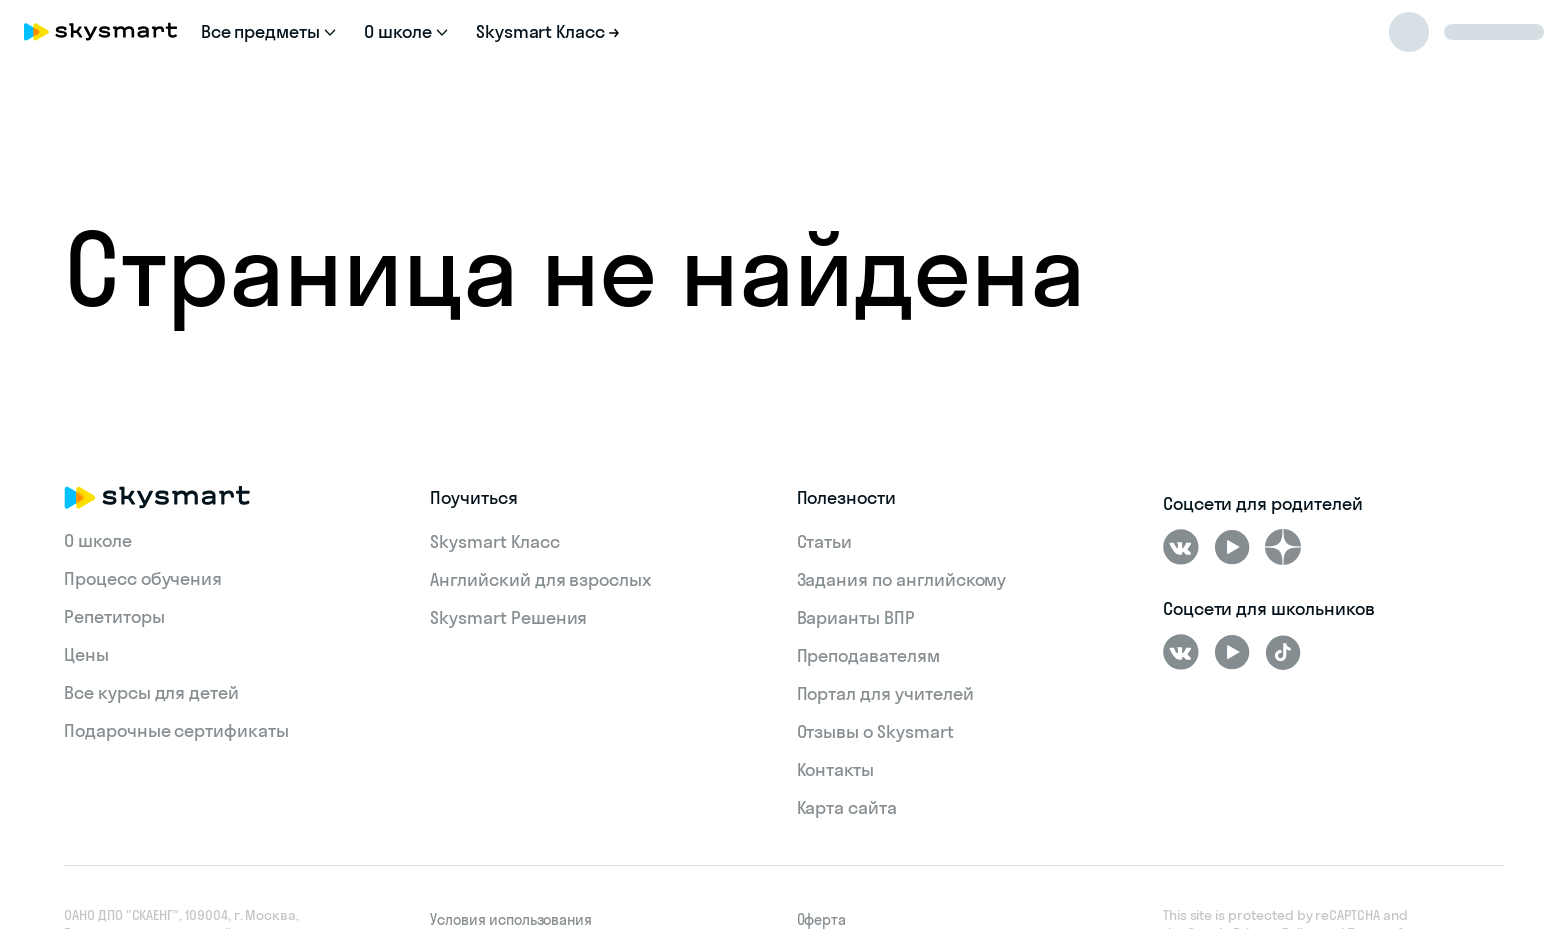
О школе (98, 540)
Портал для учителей (885, 693)
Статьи (825, 541)
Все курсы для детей (151, 692)
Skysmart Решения (508, 617)
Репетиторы (114, 616)
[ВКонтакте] (1181, 547)
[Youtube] (1232, 547)
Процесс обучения (143, 578)
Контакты (836, 769)
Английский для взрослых (540, 579)
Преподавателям (868, 655)
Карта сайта (847, 807)
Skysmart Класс (494, 541)
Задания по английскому (902, 579)
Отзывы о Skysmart (875, 731)
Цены (86, 654)
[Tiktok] (1283, 652)
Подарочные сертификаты (176, 730)
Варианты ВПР (856, 617)
